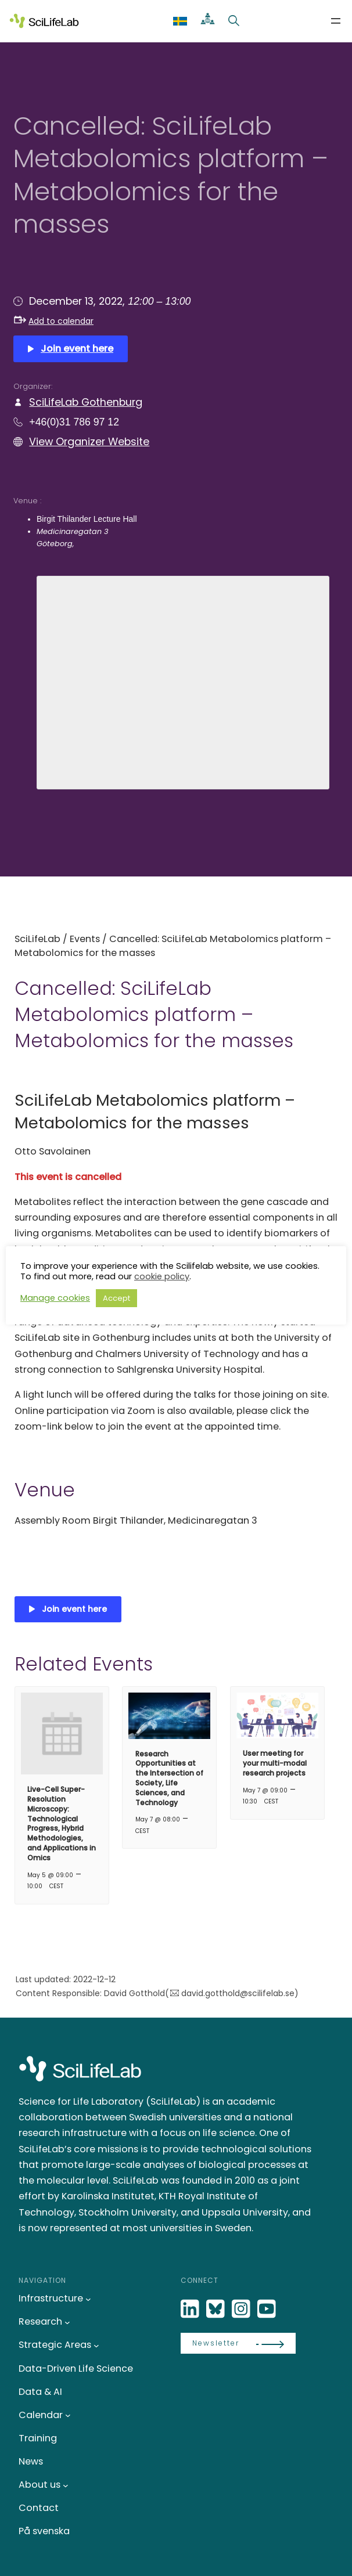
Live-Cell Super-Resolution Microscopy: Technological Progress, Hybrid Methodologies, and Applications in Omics (61, 1823)
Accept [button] (116, 1298)
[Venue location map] (183, 680)
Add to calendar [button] (54, 321)
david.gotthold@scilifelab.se (237, 1993)
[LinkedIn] (191, 2309)
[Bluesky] (216, 2309)
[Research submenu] (67, 2322)
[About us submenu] (66, 2485)
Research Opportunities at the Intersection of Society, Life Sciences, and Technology (169, 1778)
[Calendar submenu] (68, 2415)
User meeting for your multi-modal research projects (275, 1763)
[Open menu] (336, 21)
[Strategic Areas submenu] (96, 2345)
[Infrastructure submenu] (88, 2298)
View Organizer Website (89, 441)
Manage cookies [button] (55, 1298)
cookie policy (161, 1276)
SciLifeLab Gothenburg (85, 402)
